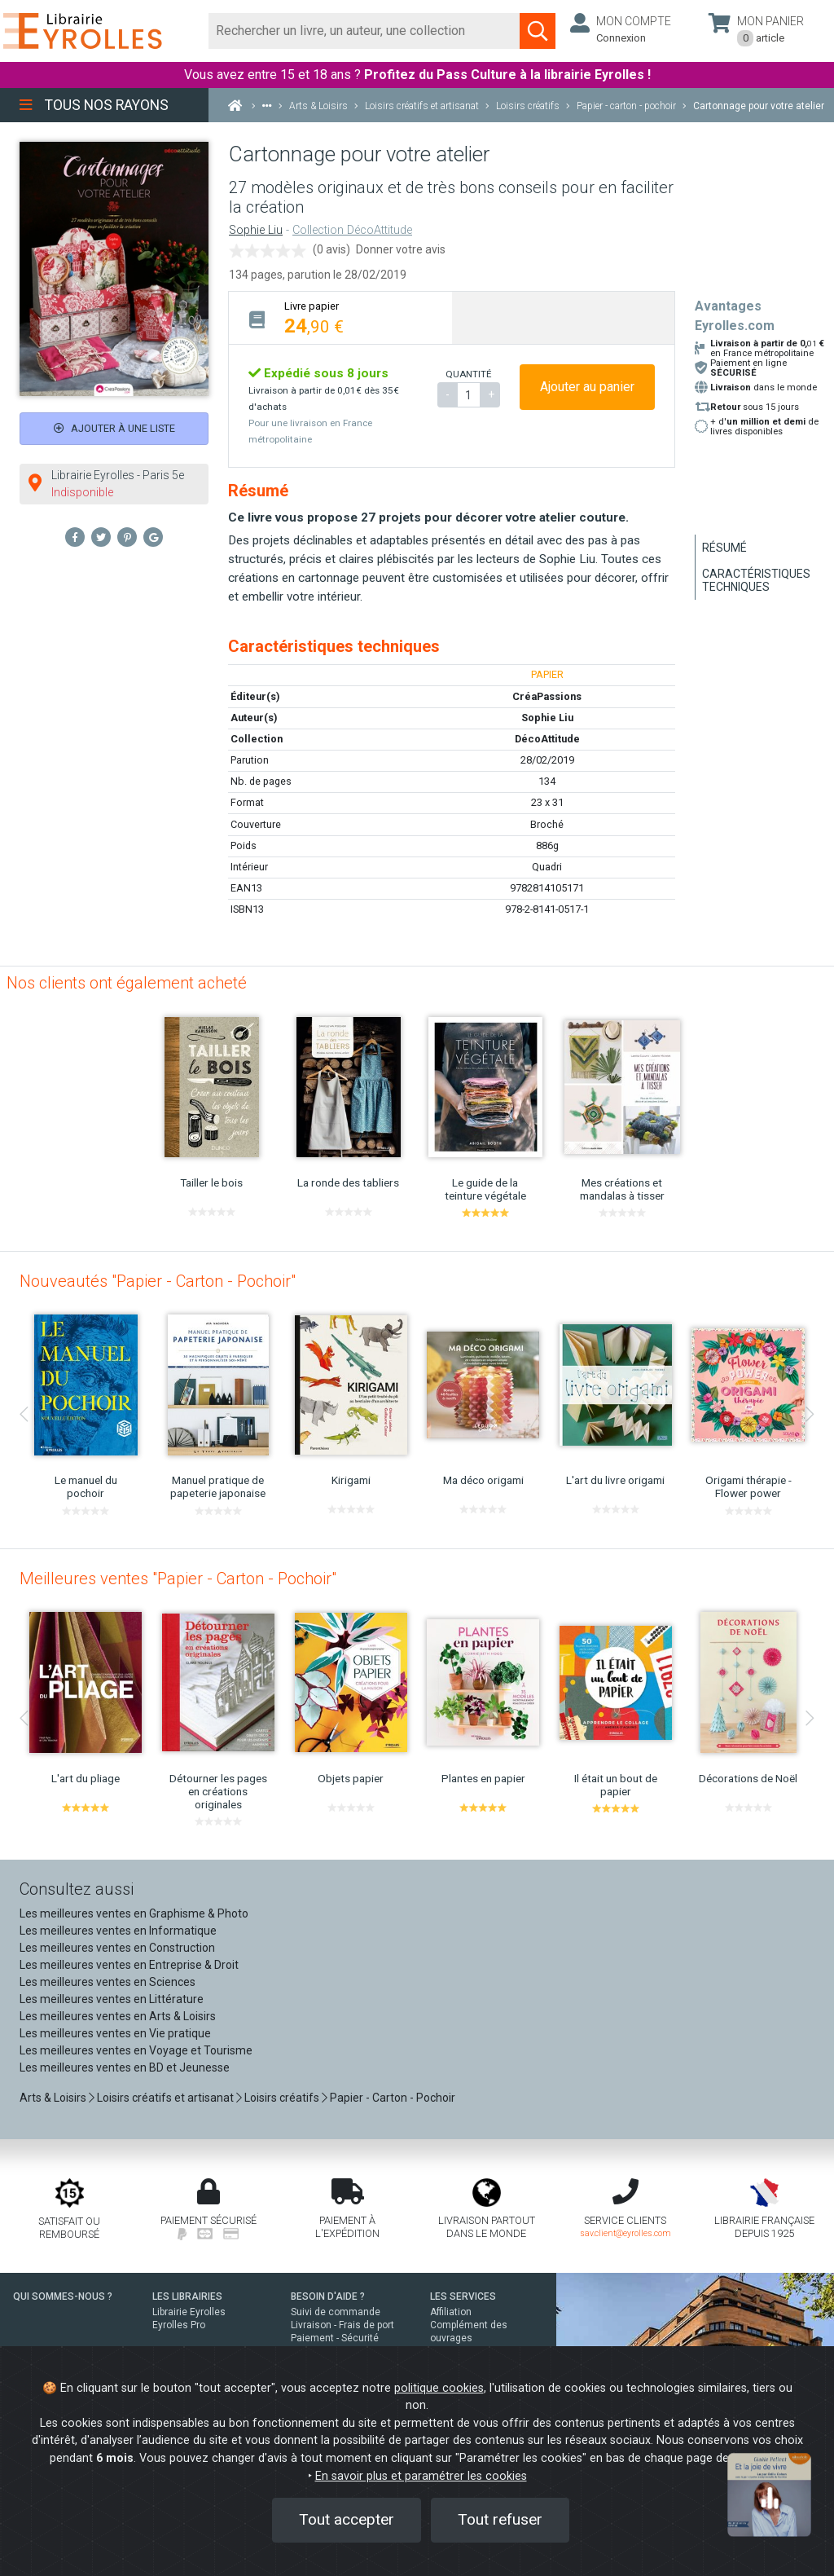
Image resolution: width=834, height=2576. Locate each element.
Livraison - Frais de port (342, 2325)
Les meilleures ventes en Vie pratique (115, 2033)
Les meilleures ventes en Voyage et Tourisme (136, 2050)
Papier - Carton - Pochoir (392, 2097)
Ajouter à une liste (114, 428)
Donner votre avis (401, 249)
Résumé (724, 547)
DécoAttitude (547, 739)
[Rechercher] (364, 31)
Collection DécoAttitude (352, 230)
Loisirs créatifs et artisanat (165, 2097)
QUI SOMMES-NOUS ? (62, 2296)
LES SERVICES (463, 2296)
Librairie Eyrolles (189, 2312)
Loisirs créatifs (281, 2097)
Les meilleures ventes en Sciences (107, 1981)
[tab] (340, 317)
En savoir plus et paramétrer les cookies (421, 2476)
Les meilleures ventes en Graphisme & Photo (134, 1913)
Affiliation (451, 2312)
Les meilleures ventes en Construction (117, 1947)
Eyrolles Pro (178, 2325)
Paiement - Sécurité (335, 2338)
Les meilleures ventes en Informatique (118, 1930)
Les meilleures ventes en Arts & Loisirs (118, 2016)
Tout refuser (500, 2519)
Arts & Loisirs (53, 2097)
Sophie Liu (256, 230)
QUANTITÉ (468, 374)
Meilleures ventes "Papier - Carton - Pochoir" (178, 1578)
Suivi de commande (335, 2312)
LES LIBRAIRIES (187, 2296)
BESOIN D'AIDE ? (328, 2296)
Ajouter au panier (587, 386)
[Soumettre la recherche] (537, 31)
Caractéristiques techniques (756, 580)
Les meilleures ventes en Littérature (112, 1999)
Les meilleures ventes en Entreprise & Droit (129, 1964)
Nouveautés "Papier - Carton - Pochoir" (158, 1281)
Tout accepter (346, 2519)
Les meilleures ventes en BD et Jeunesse (125, 2067)
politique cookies (439, 2388)
